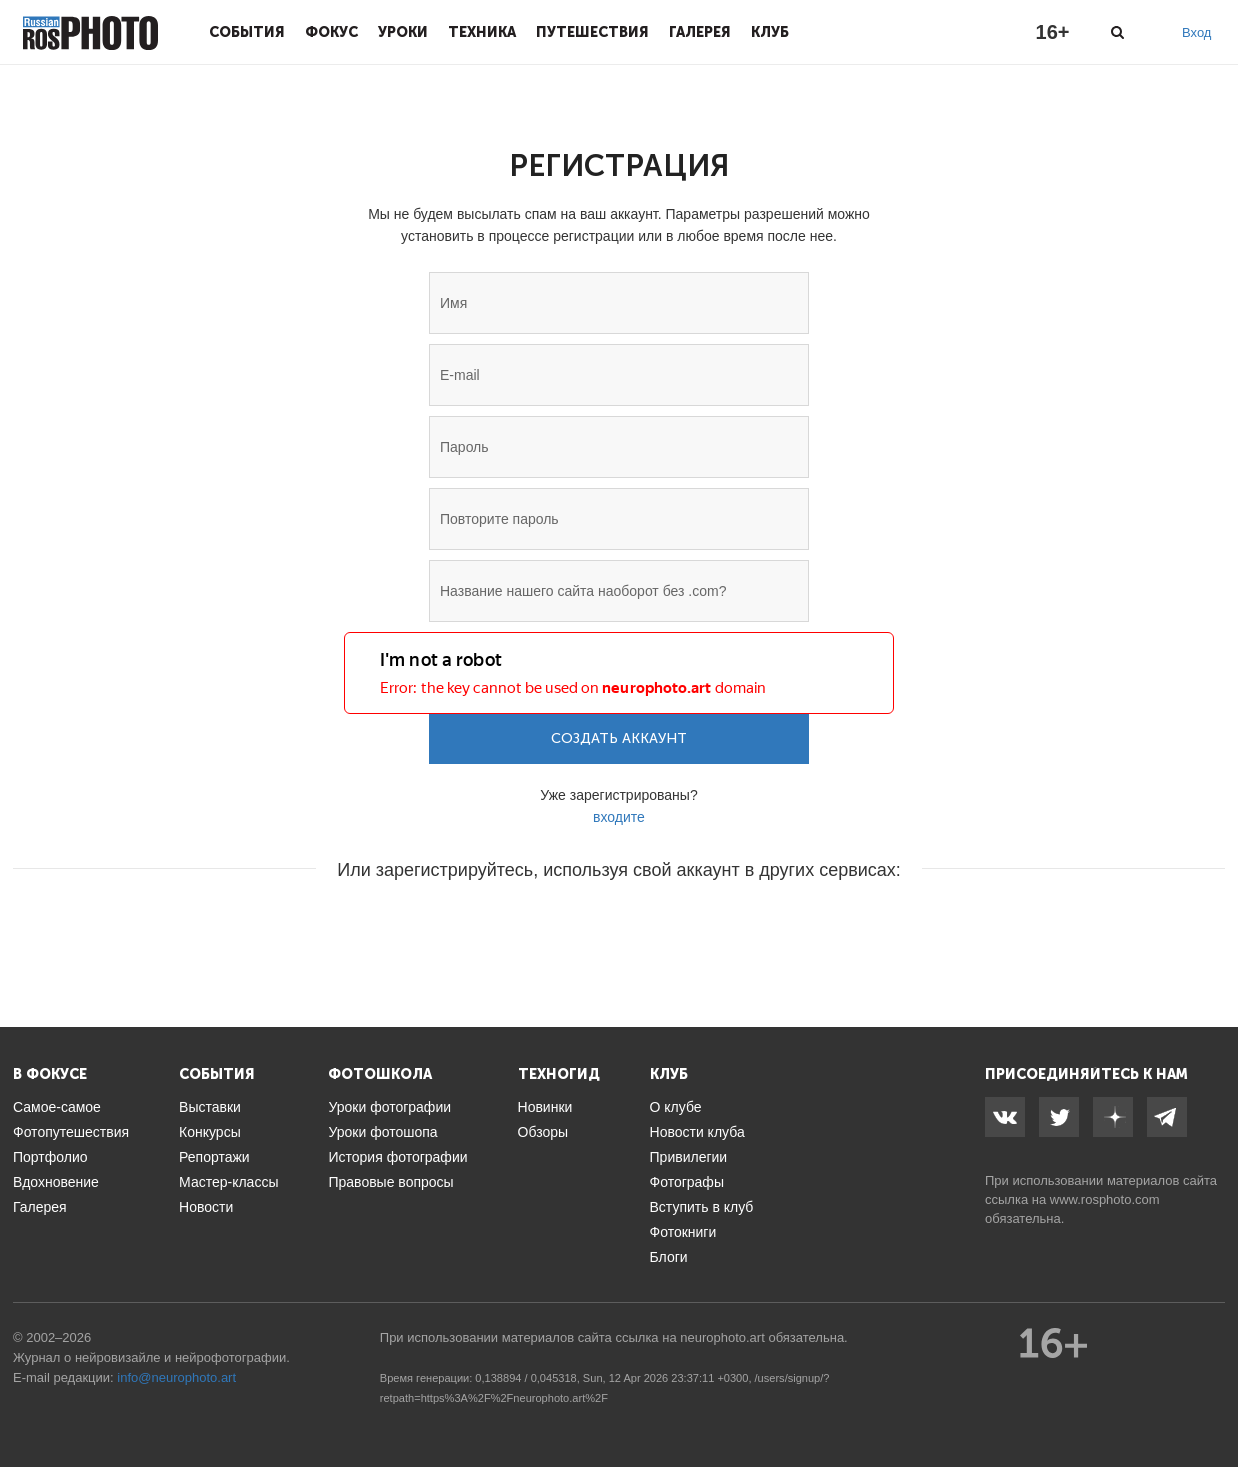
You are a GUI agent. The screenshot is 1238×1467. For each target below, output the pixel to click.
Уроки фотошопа (382, 1132)
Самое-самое (57, 1107)
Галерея (700, 32)
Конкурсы (210, 1132)
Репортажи (214, 1157)
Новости (206, 1207)
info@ (134, 1377)
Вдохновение (56, 1182)
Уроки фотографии (389, 1107)
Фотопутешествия (71, 1132)
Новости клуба (697, 1132)
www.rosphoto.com (1105, 1199)
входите (619, 817)
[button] (467, 930)
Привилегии (689, 1157)
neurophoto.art (194, 1377)
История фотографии (397, 1157)
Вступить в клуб (702, 1207)
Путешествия (592, 32)
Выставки (210, 1107)
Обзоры (543, 1132)
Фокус (331, 32)
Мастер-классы (228, 1182)
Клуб (770, 32)
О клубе (676, 1107)
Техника (482, 32)
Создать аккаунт (619, 738)
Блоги (669, 1257)
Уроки (403, 32)
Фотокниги (683, 1232)
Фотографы (687, 1182)
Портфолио (50, 1157)
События (247, 32)
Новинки (545, 1107)
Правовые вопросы (390, 1182)
